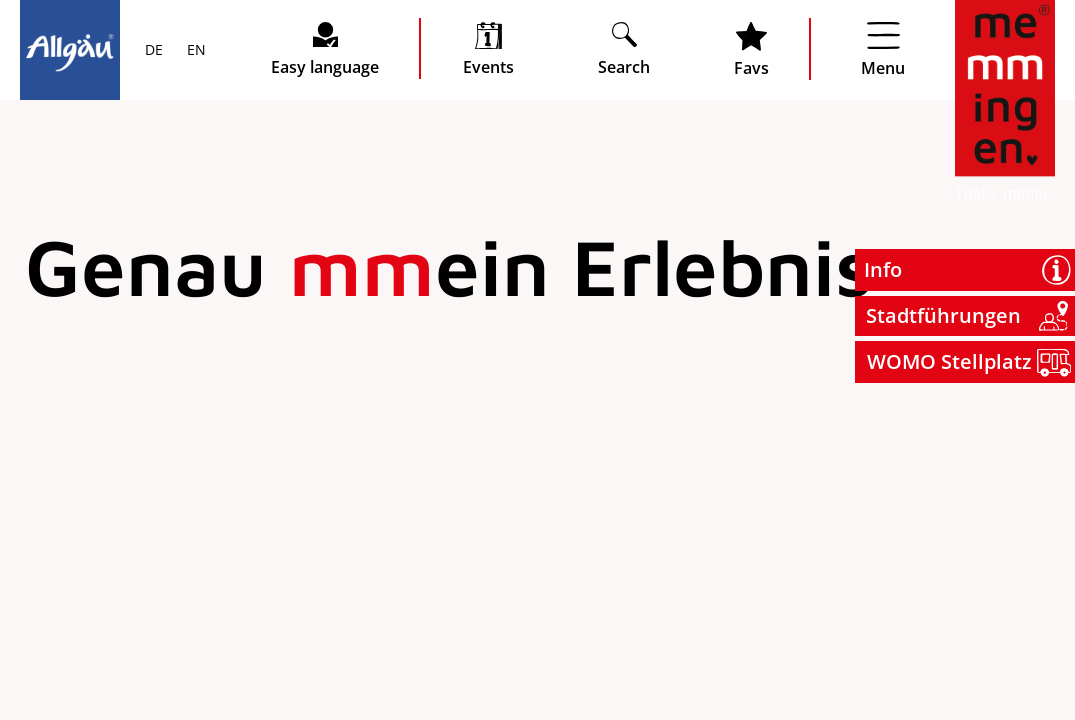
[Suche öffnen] (624, 48)
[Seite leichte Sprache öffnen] (325, 48)
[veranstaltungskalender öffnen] (488, 48)
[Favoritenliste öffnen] (751, 49)
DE (154, 51)
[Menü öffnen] (883, 49)
